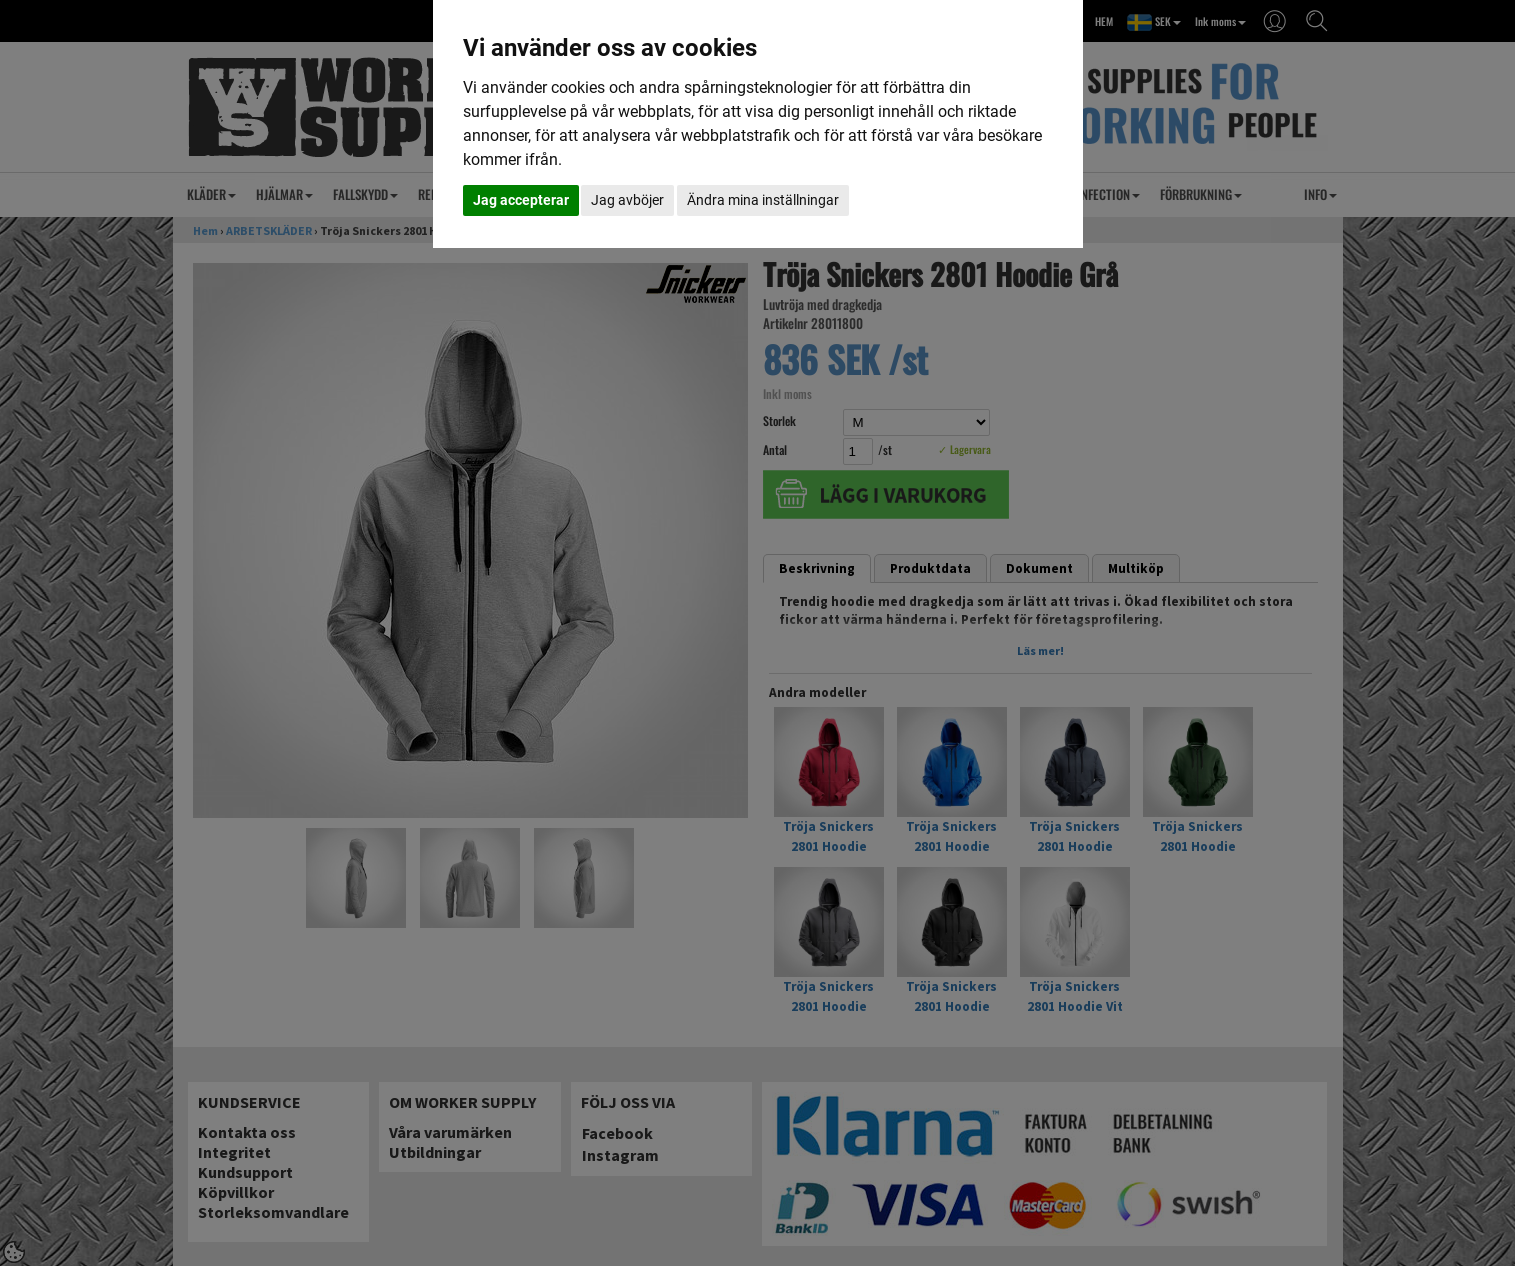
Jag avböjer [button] (627, 200)
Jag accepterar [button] (521, 200)
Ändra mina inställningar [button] (763, 200)
